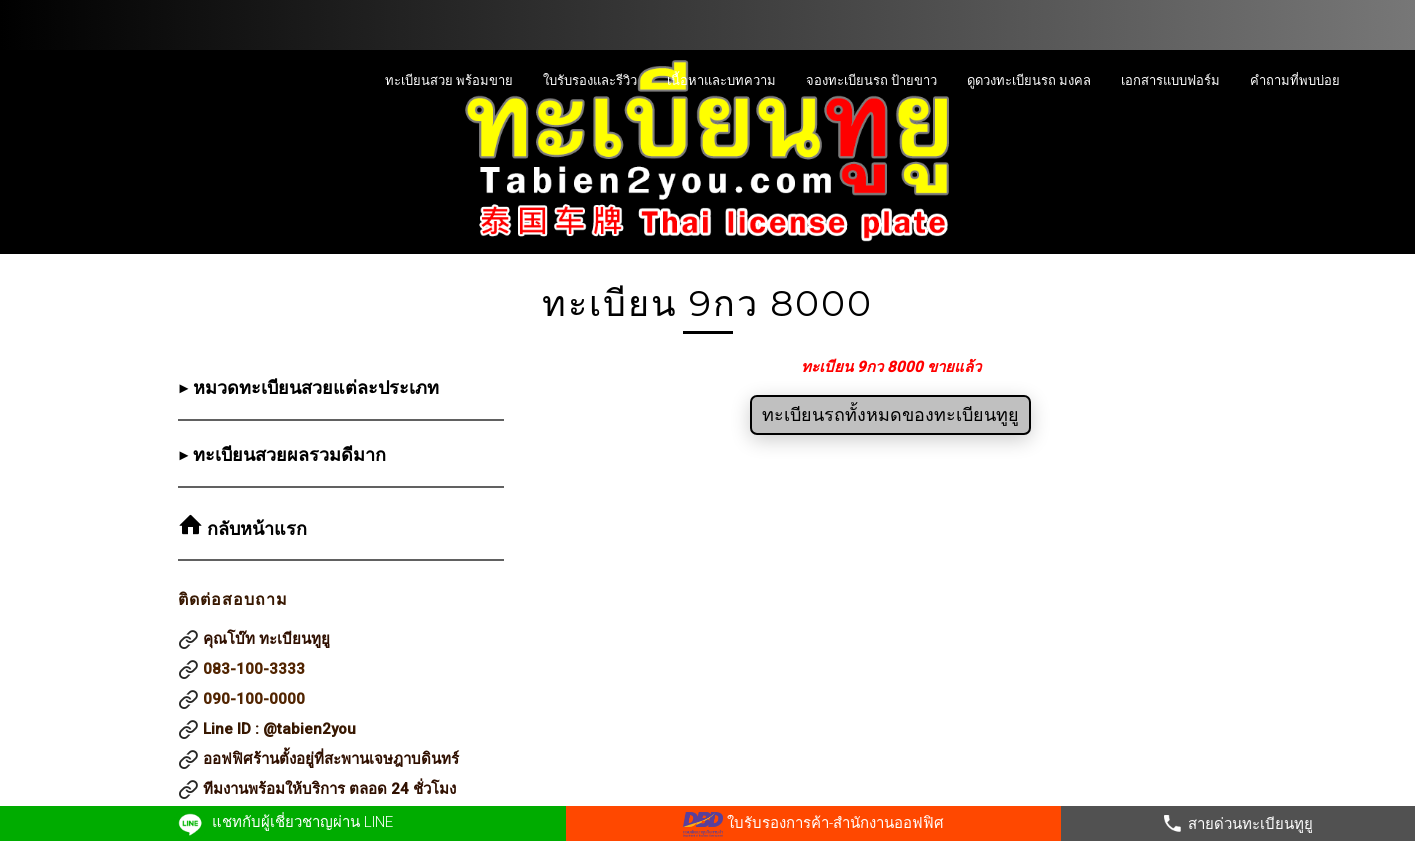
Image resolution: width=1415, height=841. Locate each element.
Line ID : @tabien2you (279, 729)
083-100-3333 (254, 669)
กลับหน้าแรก (254, 529)
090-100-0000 (254, 699)
